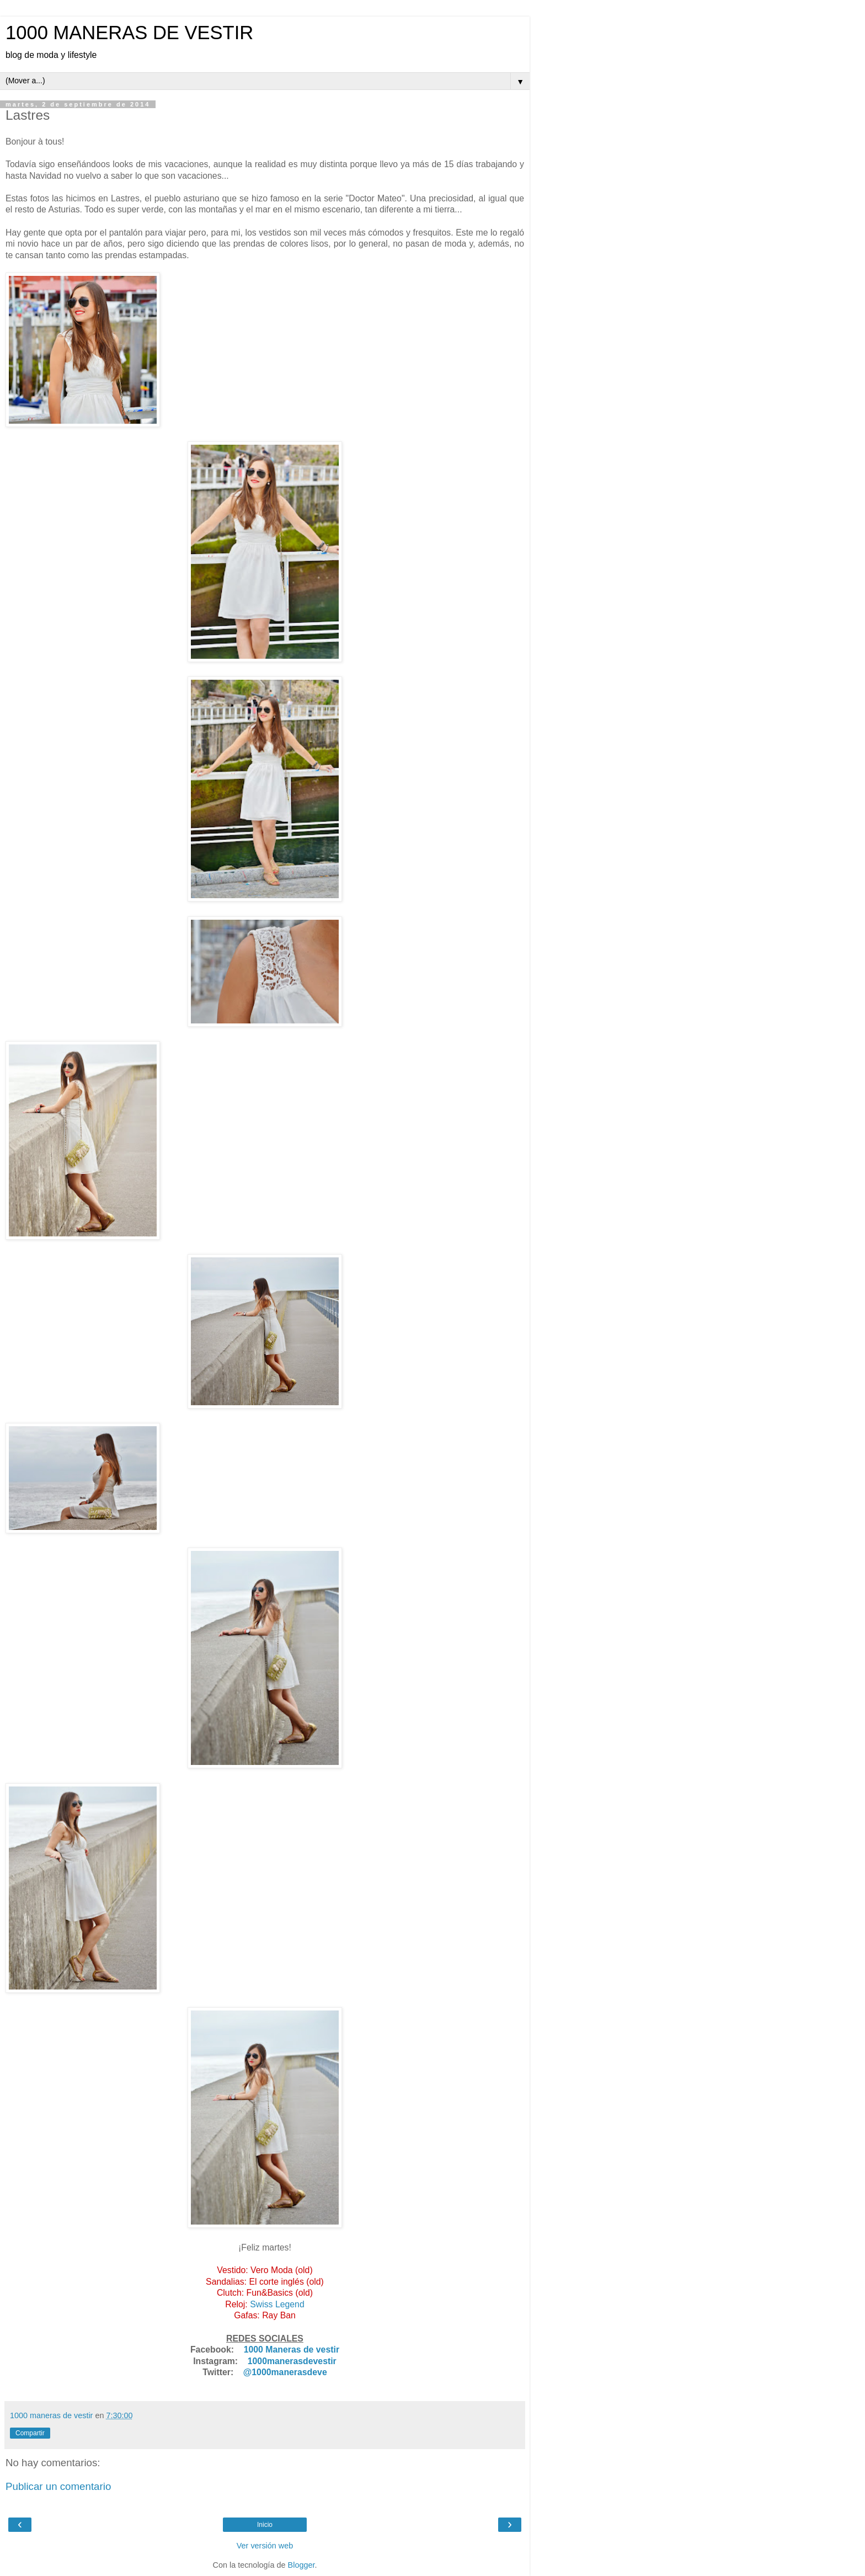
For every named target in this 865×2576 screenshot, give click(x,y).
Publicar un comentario (58, 2486)
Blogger (301, 2565)
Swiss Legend (277, 2304)
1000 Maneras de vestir (291, 2349)
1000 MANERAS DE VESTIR (129, 32)
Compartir (30, 2433)
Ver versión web (265, 2545)
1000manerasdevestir (292, 2361)
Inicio (265, 2525)
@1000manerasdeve (285, 2372)
